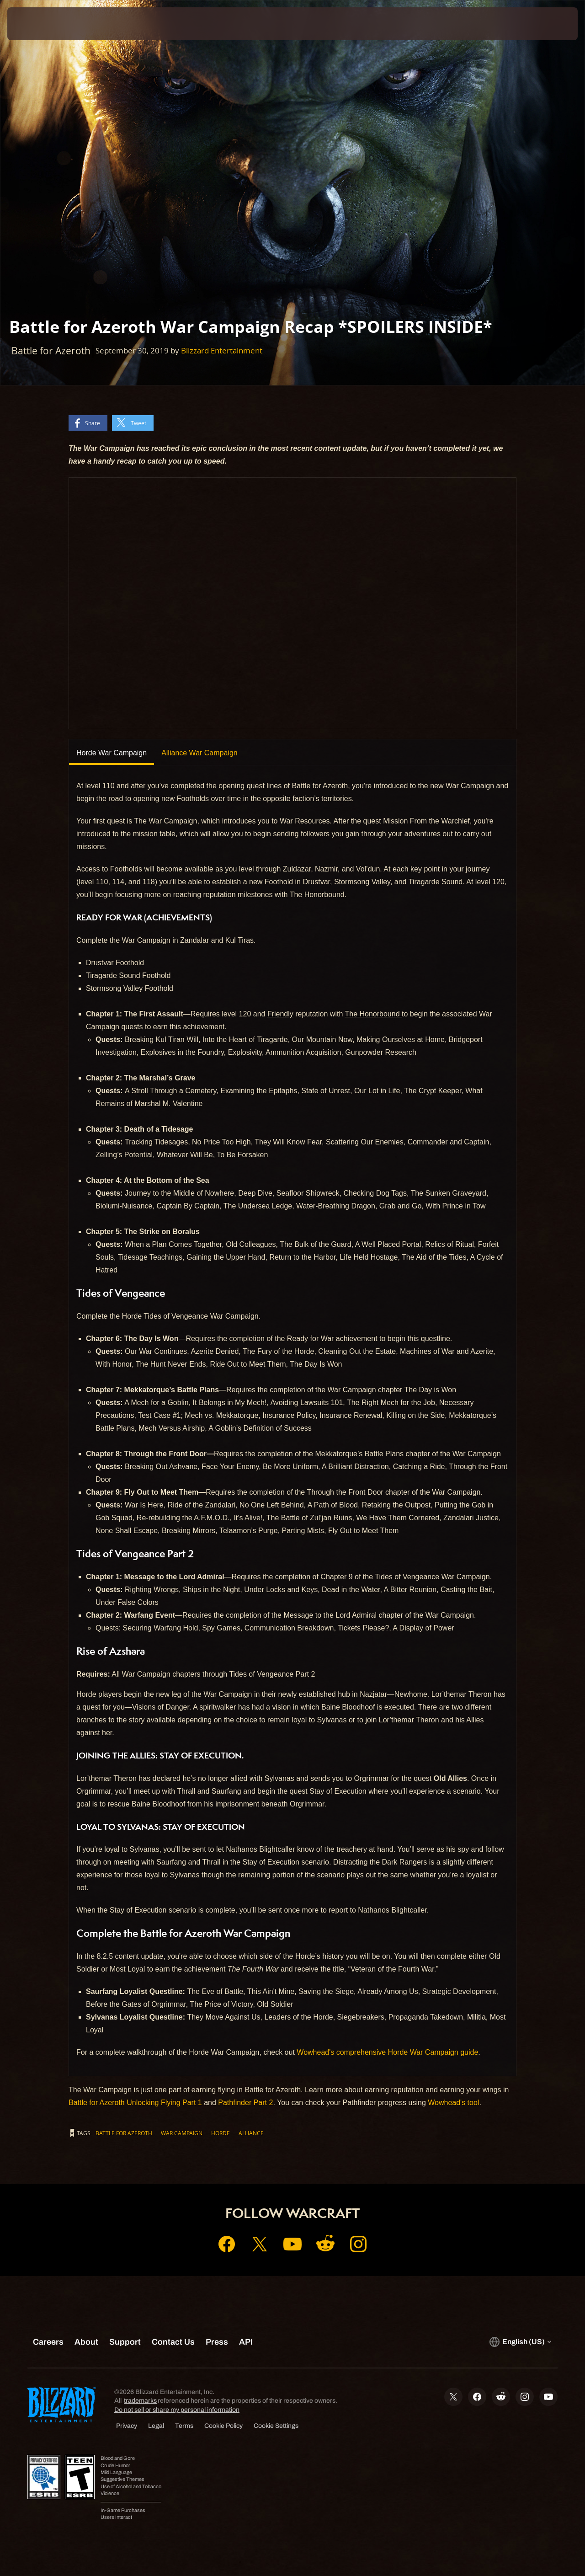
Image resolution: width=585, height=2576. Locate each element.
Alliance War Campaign (199, 753)
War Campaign (181, 2133)
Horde (220, 2133)
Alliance (251, 2133)
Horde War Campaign (111, 753)
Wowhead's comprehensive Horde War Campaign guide (387, 2052)
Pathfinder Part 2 (245, 2102)
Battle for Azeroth (124, 2133)
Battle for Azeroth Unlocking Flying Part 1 (135, 2102)
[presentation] (35, 23)
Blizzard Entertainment (221, 350)
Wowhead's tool (453, 2102)
